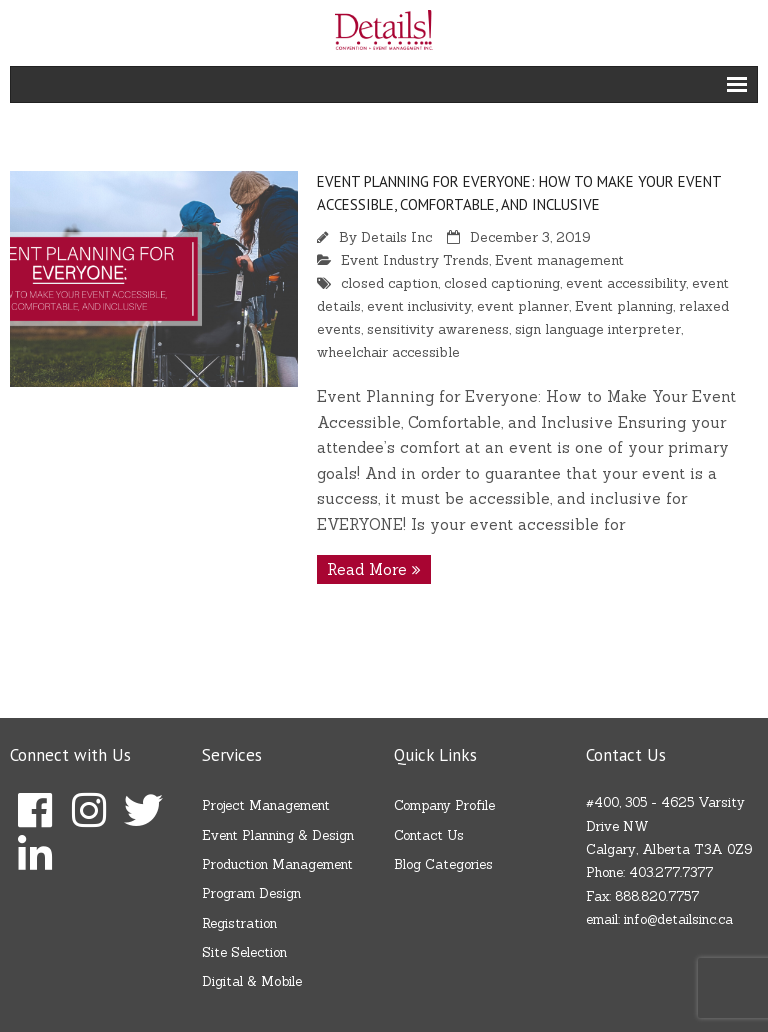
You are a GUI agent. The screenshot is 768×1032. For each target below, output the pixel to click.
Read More (367, 569)
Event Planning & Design (278, 835)
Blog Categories (443, 864)
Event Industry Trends (415, 260)
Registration (239, 923)
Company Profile (444, 805)
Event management (559, 260)
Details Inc (396, 237)
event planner (523, 306)
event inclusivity (419, 306)
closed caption (389, 283)
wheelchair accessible (388, 352)
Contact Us (429, 835)
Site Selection (244, 952)
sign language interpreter (598, 329)
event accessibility (626, 283)
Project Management (266, 805)
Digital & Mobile (252, 981)
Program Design (251, 893)
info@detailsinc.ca (678, 919)
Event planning (624, 306)
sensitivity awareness (438, 329)
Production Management (277, 864)
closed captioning (502, 283)
